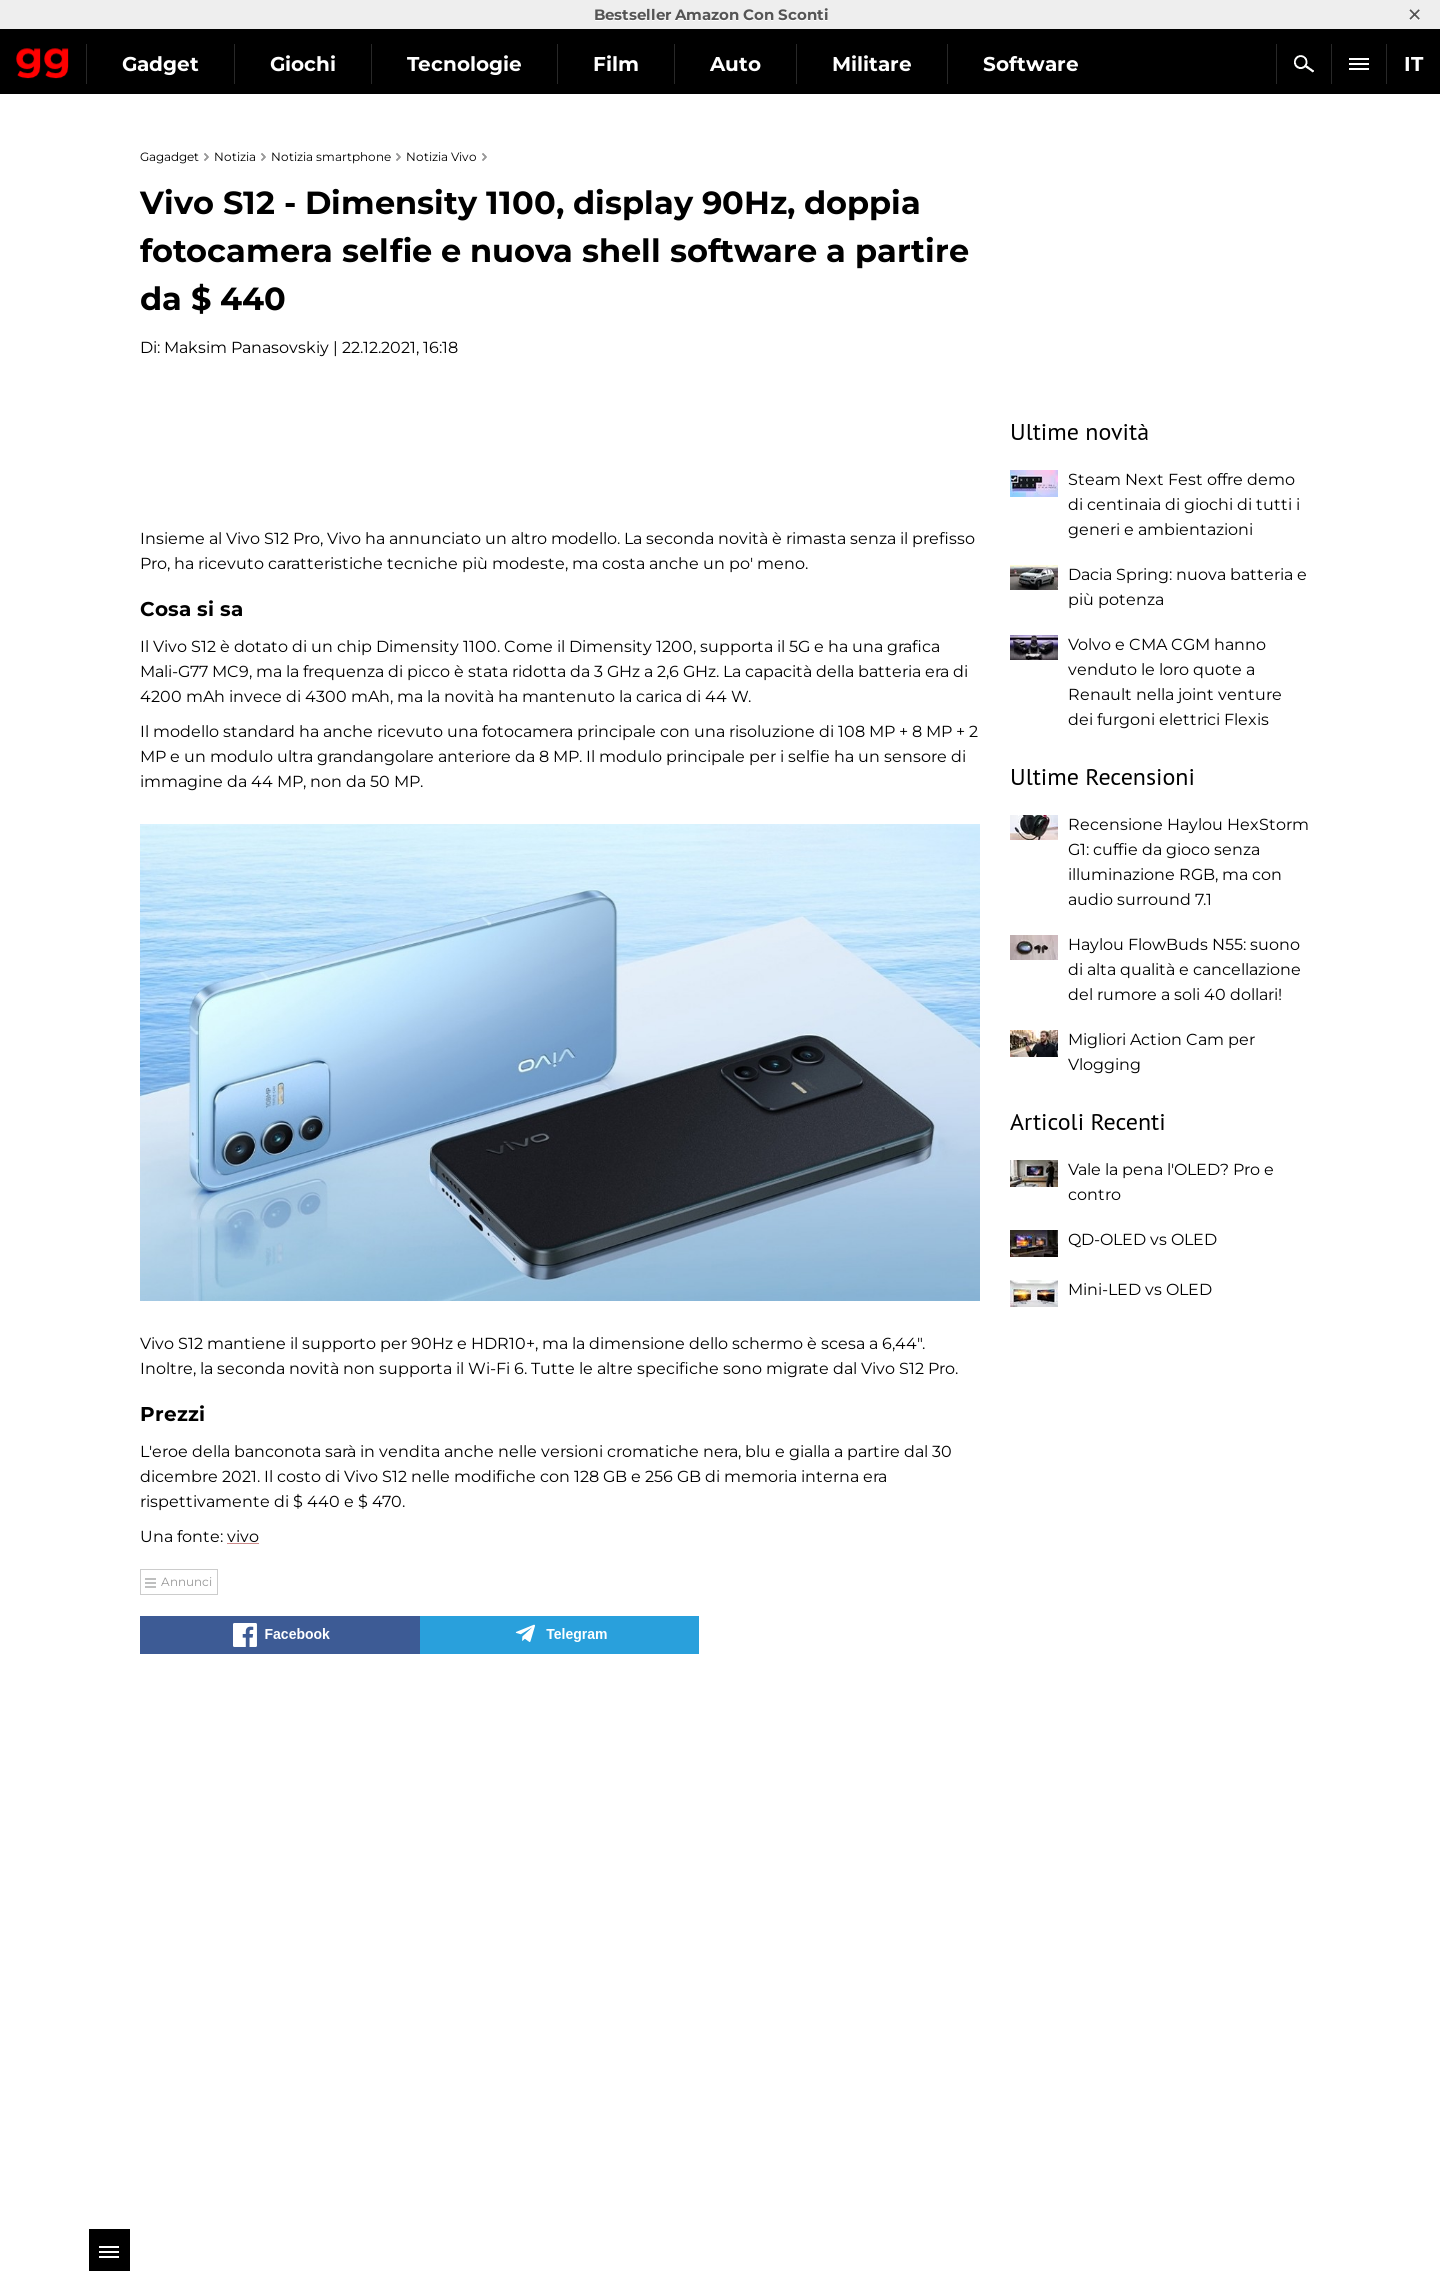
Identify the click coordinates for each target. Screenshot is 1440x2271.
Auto (918, 64)
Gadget (343, 64)
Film (799, 64)
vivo (243, 2061)
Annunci (186, 2106)
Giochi (486, 64)
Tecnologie (647, 64)
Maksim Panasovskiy (246, 347)
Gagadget (134, 55)
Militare (1055, 64)
